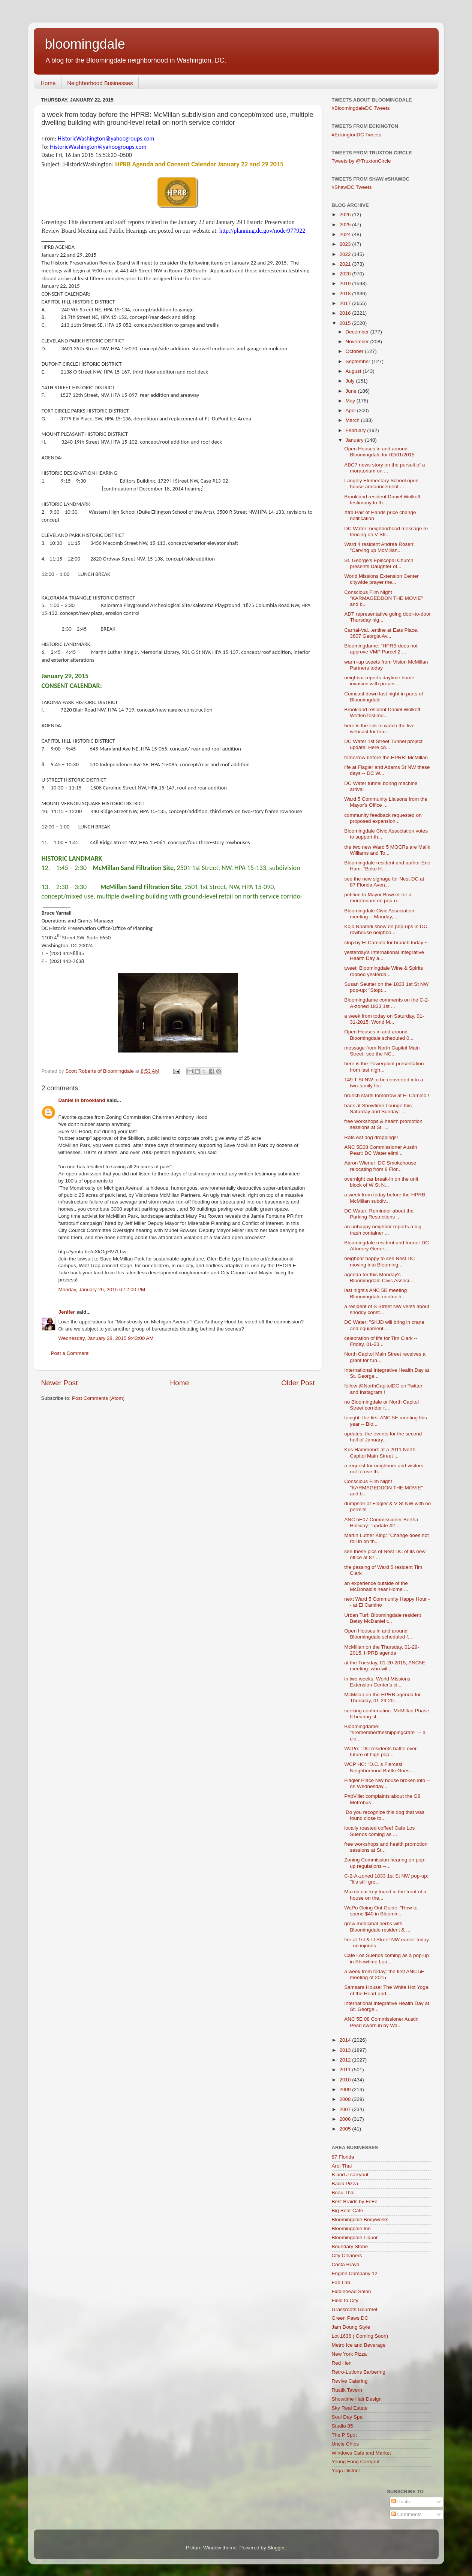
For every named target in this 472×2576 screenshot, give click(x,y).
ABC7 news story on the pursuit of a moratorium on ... (384, 468)
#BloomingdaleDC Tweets (361, 108)
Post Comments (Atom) (98, 1398)
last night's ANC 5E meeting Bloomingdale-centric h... (375, 1293)
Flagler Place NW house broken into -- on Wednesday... (387, 1783)
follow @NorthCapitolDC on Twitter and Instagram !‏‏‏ (383, 1389)
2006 (345, 2119)
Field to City (345, 2300)
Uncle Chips (345, 2444)
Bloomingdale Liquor (355, 2237)
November (358, 341)
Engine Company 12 (355, 2273)
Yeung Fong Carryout (356, 2461)
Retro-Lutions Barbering (358, 2372)
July (351, 381)
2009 (345, 2089)
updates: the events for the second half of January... (383, 1437)
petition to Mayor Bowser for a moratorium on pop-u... (377, 897)
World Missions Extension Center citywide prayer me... (381, 579)
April (351, 410)
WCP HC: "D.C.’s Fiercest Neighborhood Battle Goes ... (379, 1767)
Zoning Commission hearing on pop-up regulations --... (385, 1863)
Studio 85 (342, 2426)
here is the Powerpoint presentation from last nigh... (384, 1066)
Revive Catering (350, 2381)
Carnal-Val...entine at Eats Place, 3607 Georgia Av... (381, 633)
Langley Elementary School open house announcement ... (381, 483)
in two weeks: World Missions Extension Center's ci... (377, 1682)
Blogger (276, 2548)
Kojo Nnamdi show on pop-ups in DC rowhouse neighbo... (385, 929)
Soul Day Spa (347, 2417)
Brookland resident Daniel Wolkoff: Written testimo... (383, 712)
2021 (345, 264)
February (356, 430)
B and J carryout (350, 2174)
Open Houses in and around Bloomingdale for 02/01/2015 (379, 451)
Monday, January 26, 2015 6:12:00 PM (101, 1289)
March (353, 420)
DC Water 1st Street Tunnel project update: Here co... (383, 744)
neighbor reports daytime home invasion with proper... (379, 680)
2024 (345, 234)
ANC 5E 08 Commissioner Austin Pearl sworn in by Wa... (381, 2022)
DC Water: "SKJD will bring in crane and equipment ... (384, 1325)
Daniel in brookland (81, 1100)
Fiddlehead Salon (351, 2291)
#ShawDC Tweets (352, 187)
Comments (406, 2514)
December (358, 332)
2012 (345, 2060)
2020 (345, 274)
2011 (345, 2069)
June (352, 391)
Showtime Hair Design (357, 2399)
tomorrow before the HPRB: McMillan (386, 757)
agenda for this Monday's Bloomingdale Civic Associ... (378, 1277)
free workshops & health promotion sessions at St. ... (383, 1124)
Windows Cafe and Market (361, 2453)
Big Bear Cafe (347, 2210)
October (355, 351)
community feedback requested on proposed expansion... (382, 818)
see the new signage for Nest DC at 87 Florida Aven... (384, 882)
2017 (345, 303)
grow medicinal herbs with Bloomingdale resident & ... (377, 1926)
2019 (345, 283)
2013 (345, 2050)
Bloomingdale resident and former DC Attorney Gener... (386, 1245)
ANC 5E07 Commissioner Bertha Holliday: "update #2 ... (381, 1522)
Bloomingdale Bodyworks (360, 2219)
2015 (345, 323)
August (354, 371)
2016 (345, 313)
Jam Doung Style (351, 2327)
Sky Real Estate (350, 2408)
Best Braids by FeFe (355, 2201)
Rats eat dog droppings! (371, 1137)
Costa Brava (346, 2264)
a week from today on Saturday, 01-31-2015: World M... (384, 1019)
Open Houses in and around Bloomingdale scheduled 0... (379, 1035)
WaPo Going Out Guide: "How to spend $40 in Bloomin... (381, 1911)
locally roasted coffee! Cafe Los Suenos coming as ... (379, 1831)
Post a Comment (70, 1353)
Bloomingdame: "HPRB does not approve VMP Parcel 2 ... (380, 649)
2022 (345, 254)
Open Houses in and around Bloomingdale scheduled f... (378, 1634)
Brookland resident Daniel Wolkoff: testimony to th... (383, 499)
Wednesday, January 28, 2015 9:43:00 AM (106, 1338)
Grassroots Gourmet (355, 2309)
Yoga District (346, 2470)
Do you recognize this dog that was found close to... (384, 1815)
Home (47, 83)
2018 (345, 293)
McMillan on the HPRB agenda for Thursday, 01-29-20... (382, 1697)
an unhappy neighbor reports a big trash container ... (382, 1229)
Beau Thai (343, 2192)
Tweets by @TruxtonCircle (361, 161)
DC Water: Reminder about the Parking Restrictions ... (379, 1214)
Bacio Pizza (345, 2183)
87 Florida (343, 2157)
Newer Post (59, 1383)
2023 (345, 244)
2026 (345, 214)
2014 (345, 2040)
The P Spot (344, 2435)
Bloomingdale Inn (351, 2228)
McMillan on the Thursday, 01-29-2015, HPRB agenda (381, 1650)
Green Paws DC (350, 2318)
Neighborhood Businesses (100, 83)
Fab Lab (341, 2282)
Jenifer (66, 1312)
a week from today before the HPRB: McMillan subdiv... (385, 1198)
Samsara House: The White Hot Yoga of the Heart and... (386, 1990)
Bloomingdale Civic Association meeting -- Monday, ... (379, 913)
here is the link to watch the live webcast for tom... (379, 728)
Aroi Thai (342, 2166)
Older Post (298, 1383)
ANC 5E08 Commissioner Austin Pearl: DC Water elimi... (380, 1150)
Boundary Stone (350, 2246)
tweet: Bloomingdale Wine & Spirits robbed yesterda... (383, 971)
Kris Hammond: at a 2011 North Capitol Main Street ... (379, 1452)
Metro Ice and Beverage (359, 2345)
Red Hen (342, 2363)
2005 (345, 2129)
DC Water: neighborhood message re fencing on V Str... (386, 531)
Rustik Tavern (347, 2390)
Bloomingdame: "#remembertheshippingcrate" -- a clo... (385, 1732)
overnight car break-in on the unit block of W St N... (381, 1182)
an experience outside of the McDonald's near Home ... (376, 1586)
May (351, 401)
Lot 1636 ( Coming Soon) (360, 2336)
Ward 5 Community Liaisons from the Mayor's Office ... (385, 802)
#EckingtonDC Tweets (357, 135)
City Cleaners (347, 2255)
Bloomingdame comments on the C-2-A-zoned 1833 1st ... (386, 1003)
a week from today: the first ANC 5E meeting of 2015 (384, 1974)
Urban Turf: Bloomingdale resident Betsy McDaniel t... (382, 1618)
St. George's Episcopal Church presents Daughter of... (378, 563)
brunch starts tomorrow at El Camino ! (386, 1095)
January (355, 440)
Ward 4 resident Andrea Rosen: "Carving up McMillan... (379, 547)
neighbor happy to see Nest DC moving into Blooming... (379, 1261)
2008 (345, 2099)
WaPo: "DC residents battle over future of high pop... (380, 1751)
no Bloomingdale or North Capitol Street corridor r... (381, 1405)
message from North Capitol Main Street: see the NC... (382, 1051)
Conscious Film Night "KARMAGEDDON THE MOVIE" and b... (383, 598)
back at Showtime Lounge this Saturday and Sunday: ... (378, 1108)
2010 (345, 2080)
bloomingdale (85, 44)
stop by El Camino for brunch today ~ (386, 942)
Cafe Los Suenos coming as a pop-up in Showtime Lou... (386, 1958)
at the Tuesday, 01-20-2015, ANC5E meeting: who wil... (384, 1665)
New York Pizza (349, 2354)
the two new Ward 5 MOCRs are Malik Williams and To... (387, 850)
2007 (345, 2109)
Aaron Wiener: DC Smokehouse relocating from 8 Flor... (380, 1166)
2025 (345, 224)
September (359, 361)
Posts (400, 2501)
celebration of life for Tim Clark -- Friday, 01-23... (380, 1341)
